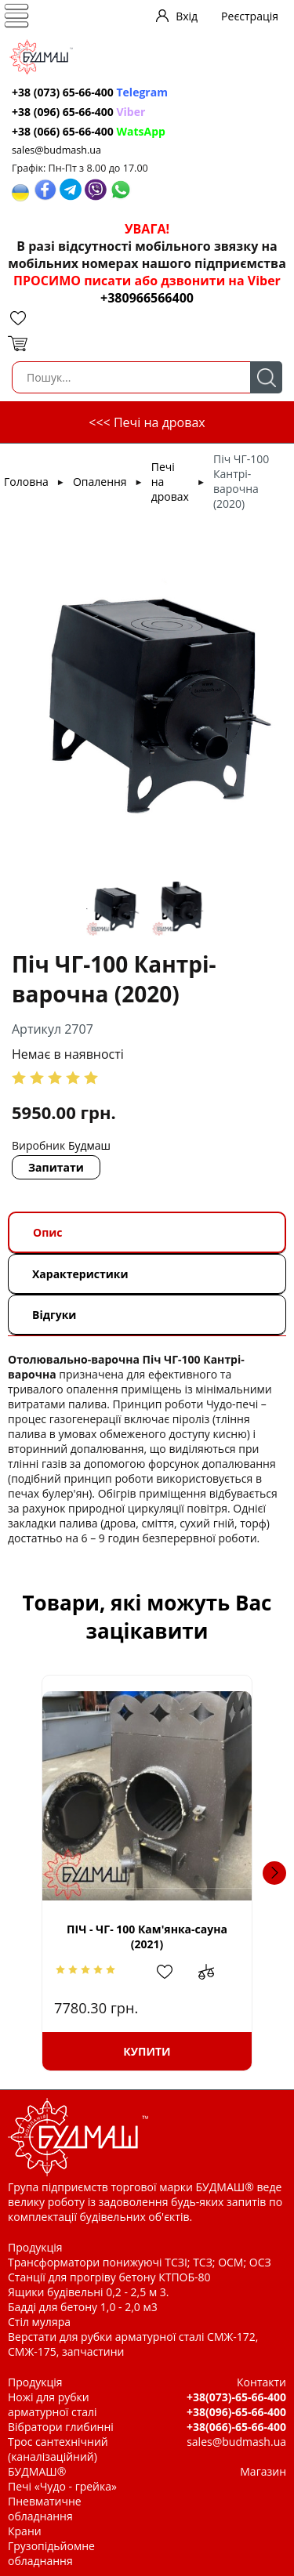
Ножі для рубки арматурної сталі (52, 2404)
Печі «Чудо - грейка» (62, 2486)
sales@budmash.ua (56, 150)
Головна (26, 481)
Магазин (263, 2471)
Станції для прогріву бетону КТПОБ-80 (109, 2277)
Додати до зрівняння (214, 1972)
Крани (25, 2530)
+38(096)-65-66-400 (236, 2411)
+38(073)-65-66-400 (236, 2396)
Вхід (187, 16)
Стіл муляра (39, 2321)
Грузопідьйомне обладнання (51, 2553)
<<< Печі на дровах (147, 422)
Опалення (100, 481)
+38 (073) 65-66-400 (90, 92)
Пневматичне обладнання (45, 2508)
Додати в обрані (172, 1972)
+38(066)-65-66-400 (236, 2426)
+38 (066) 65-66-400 (88, 131)
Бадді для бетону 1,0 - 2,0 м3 (83, 2306)
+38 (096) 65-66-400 (78, 111)
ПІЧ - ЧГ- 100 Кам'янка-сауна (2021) (147, 1936)
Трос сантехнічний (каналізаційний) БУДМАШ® (58, 2456)
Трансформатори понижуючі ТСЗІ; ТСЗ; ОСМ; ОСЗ (139, 2262)
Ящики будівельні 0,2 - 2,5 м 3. (88, 2291)
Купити (146, 2051)
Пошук (266, 377)
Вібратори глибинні (61, 2426)
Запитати (56, 1167)
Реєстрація (249, 16)
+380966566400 (147, 297)
